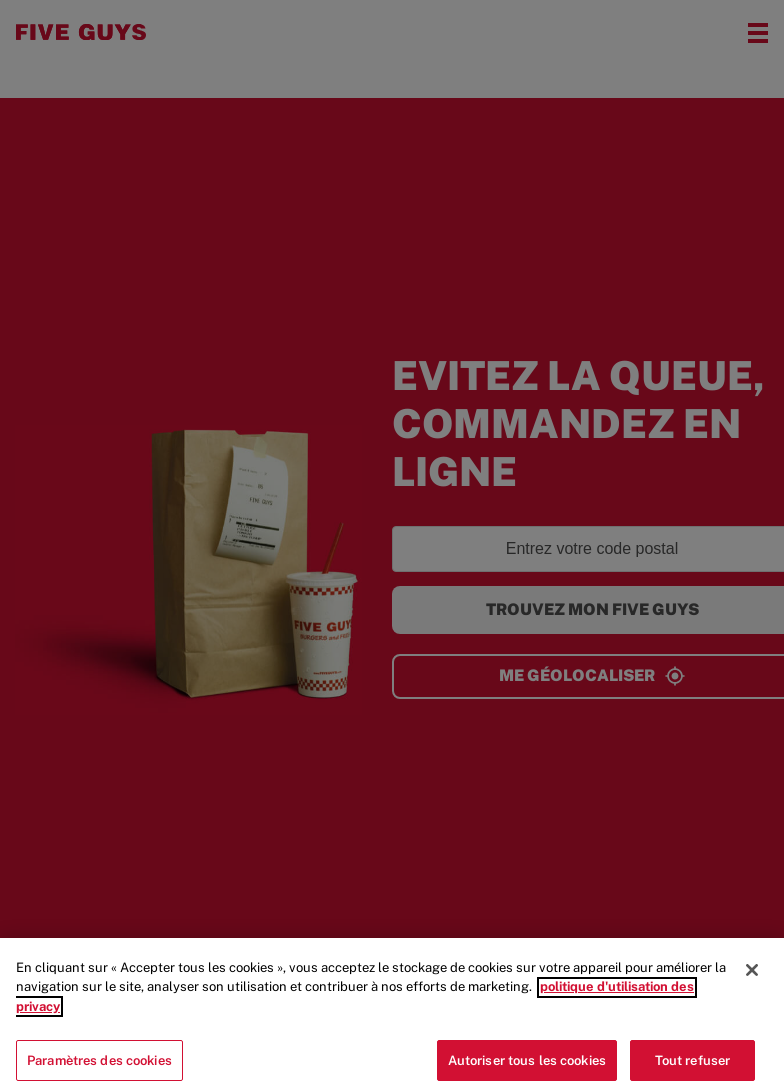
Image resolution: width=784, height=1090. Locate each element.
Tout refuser (693, 1065)
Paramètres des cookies (99, 1065)
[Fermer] (752, 976)
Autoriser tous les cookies (527, 1065)
